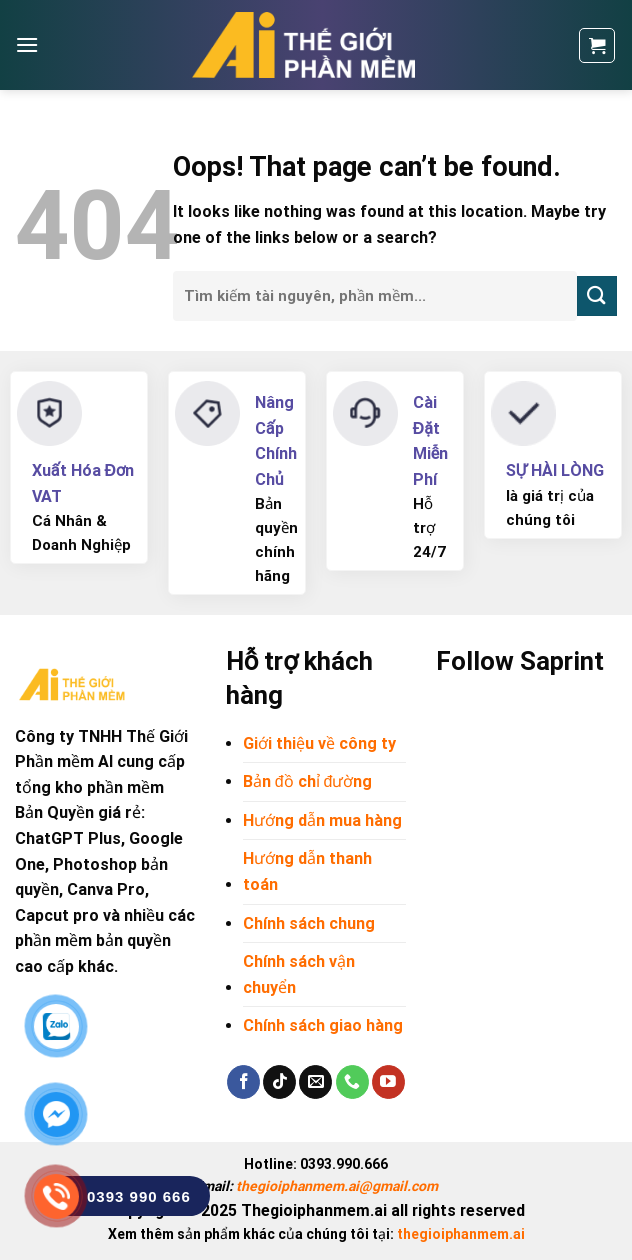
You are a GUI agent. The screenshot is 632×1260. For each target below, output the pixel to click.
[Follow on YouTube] (388, 1082)
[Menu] (27, 44)
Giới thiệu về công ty (319, 743)
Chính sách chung (309, 923)
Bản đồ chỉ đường (308, 781)
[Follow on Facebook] (243, 1082)
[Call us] (352, 1082)
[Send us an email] (315, 1082)
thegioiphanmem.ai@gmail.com (337, 1186)
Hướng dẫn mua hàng (322, 820)
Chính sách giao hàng (323, 1025)
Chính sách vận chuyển (299, 974)
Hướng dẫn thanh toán (307, 871)
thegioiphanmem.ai (461, 1234)
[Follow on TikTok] (279, 1082)
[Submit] (597, 295)
